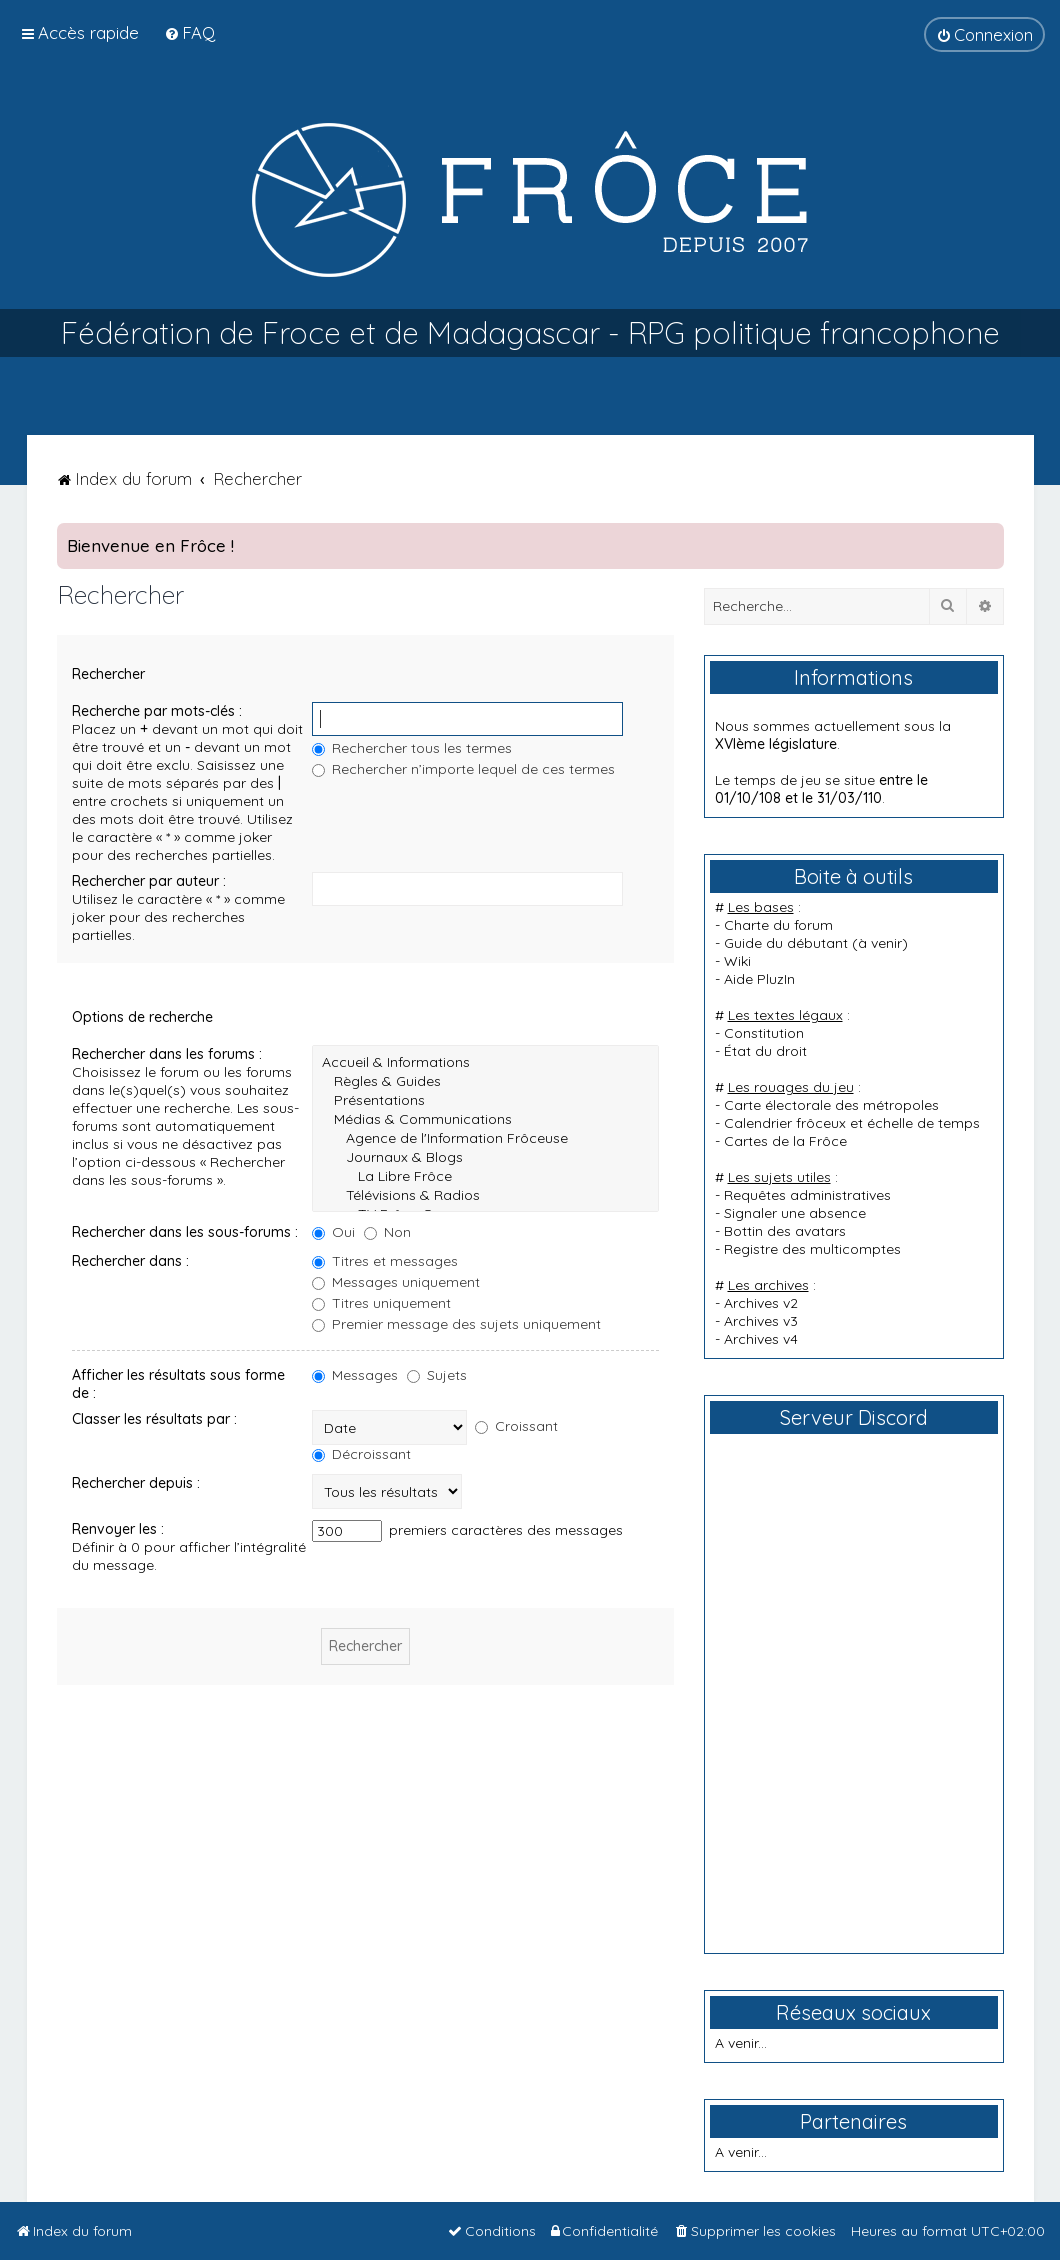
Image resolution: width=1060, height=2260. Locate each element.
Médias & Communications (485, 1119)
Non (387, 1232)
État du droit (765, 1051)
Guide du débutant (786, 943)
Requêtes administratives (807, 1195)
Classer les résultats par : (154, 1419)
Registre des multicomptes (812, 1249)
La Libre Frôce (485, 1176)
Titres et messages (385, 1261)
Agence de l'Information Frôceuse (485, 1138)
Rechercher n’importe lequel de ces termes (463, 769)
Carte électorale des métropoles (831, 1105)
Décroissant (361, 1454)
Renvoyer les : (118, 1529)
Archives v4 (761, 1339)
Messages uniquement (396, 1282)
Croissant (516, 1426)
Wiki (737, 961)
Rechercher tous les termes (412, 748)
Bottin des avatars (785, 1231)
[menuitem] (189, 32)
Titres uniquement (381, 1303)
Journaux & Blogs (485, 1157)
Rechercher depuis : (136, 1483)
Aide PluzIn (759, 979)
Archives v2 (761, 1303)
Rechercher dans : (130, 1261)
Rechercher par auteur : (149, 881)
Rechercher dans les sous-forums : (185, 1232)
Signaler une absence (795, 1213)
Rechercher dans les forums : (167, 1054)
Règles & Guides (485, 1081)
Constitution (764, 1033)
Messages (355, 1375)
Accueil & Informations (485, 1062)
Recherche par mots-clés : (157, 711)
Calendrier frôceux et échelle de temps (852, 1123)
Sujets (437, 1375)
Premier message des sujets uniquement (456, 1324)
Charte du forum (778, 925)
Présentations (485, 1100)
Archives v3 (761, 1321)
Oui (333, 1232)
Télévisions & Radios (485, 1195)
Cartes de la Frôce (785, 1141)
